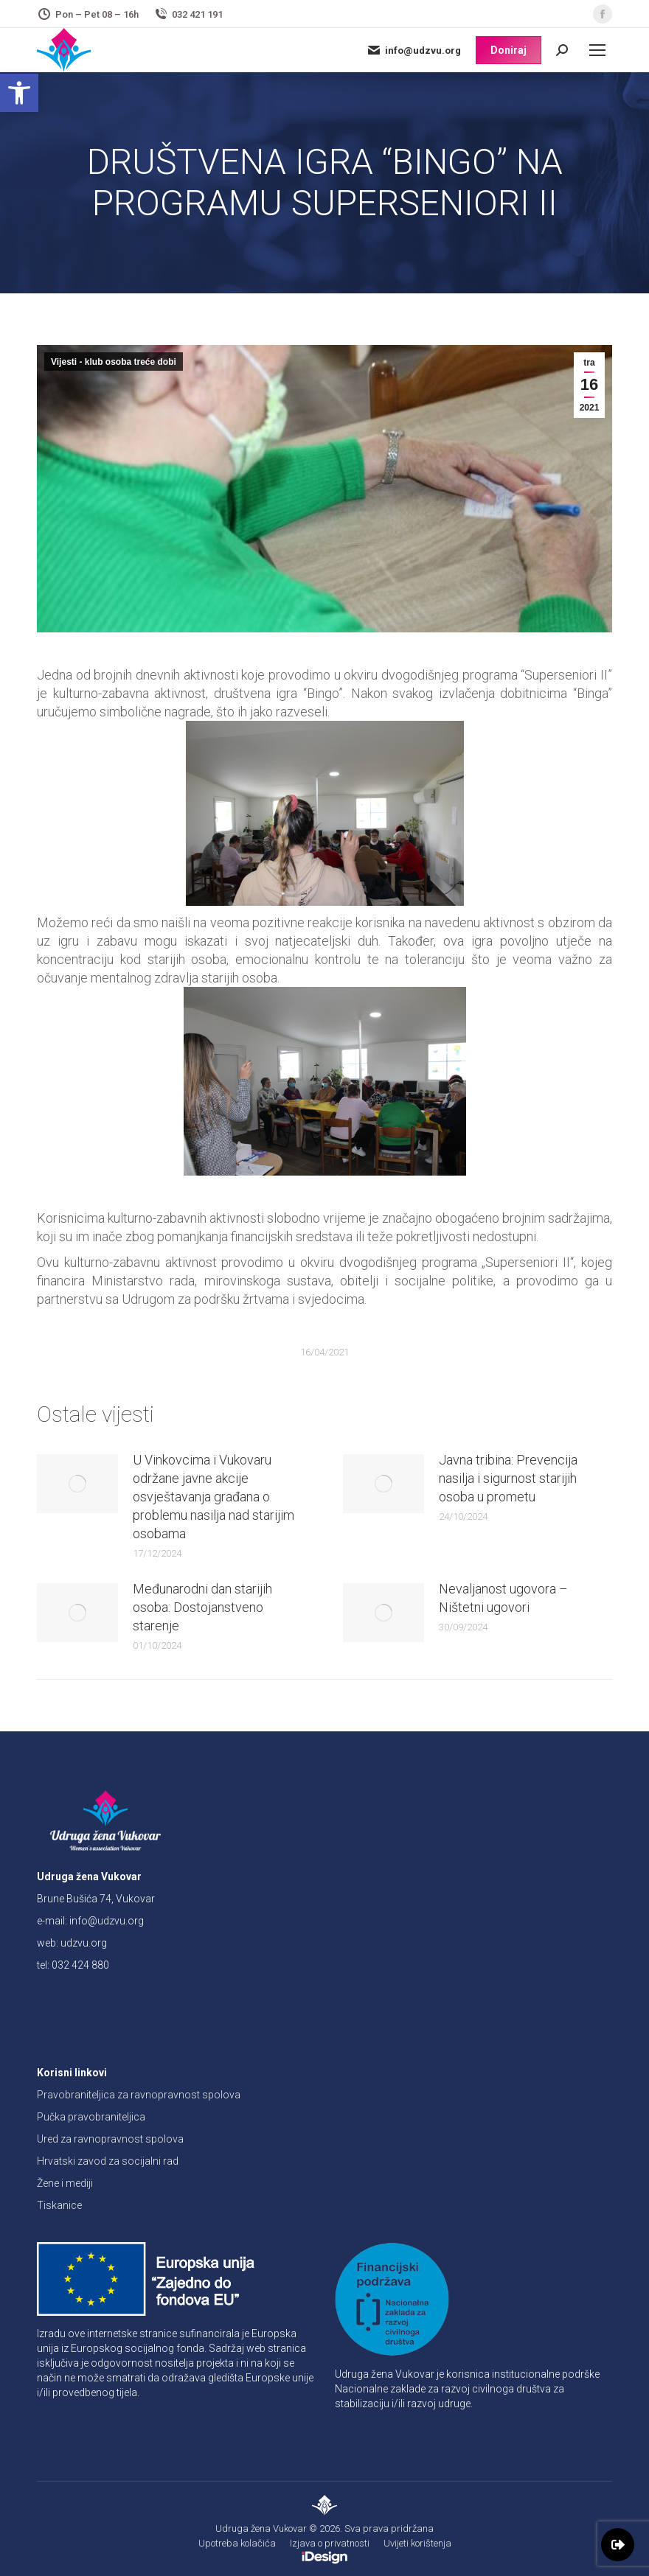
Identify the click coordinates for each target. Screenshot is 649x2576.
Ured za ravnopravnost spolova (110, 2139)
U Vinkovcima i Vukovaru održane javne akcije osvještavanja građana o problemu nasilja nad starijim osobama (213, 1496)
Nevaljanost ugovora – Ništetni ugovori (503, 1598)
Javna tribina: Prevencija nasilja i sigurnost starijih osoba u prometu (508, 1478)
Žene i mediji (65, 2183)
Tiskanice (59, 2205)
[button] (19, 93)
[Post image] (77, 1483)
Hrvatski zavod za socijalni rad (107, 2161)
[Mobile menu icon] (597, 50)
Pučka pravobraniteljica (91, 2117)
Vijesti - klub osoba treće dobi (113, 362)
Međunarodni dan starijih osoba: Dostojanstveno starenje (202, 1607)
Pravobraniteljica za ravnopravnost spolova (138, 2095)
